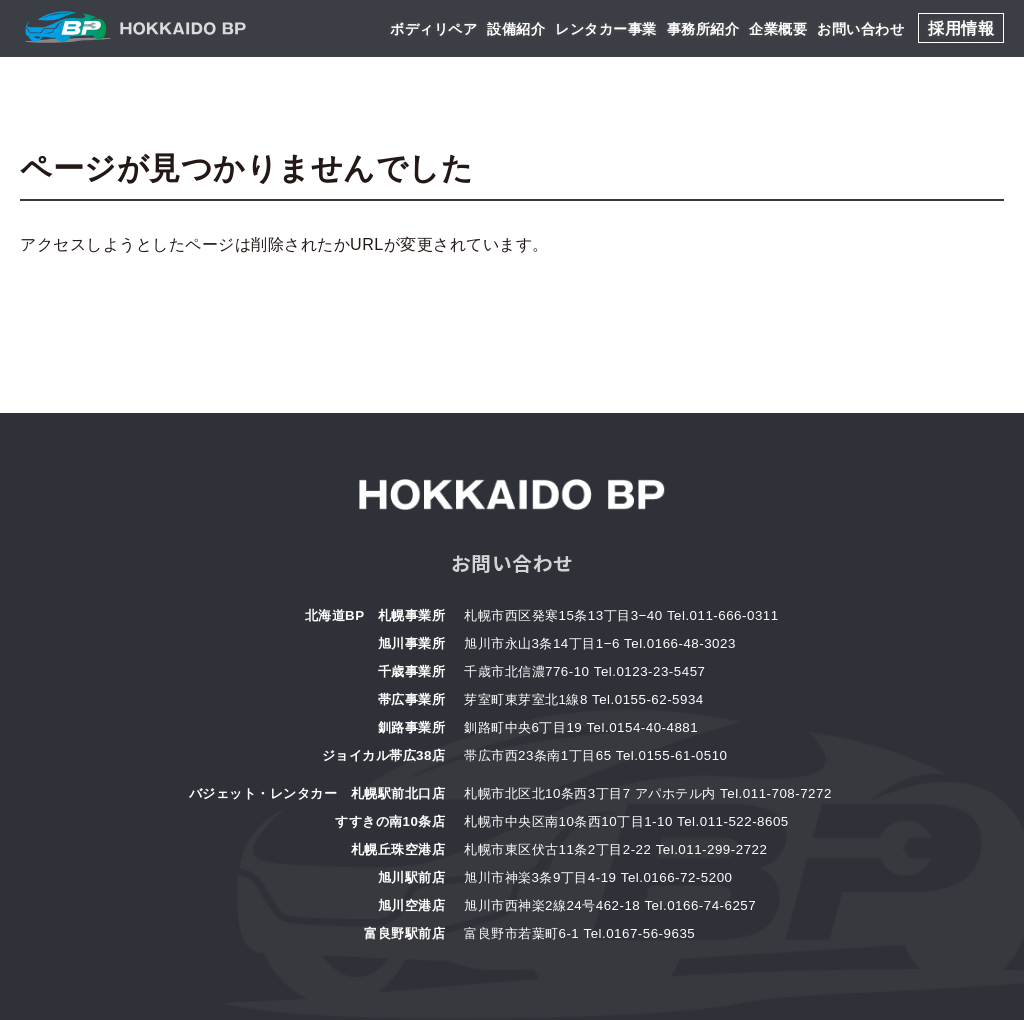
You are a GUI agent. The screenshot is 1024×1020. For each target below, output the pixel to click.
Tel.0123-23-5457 (650, 671)
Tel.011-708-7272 (776, 793)
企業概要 (778, 29)
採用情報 (961, 28)
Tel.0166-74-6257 (700, 905)
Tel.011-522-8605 (733, 821)
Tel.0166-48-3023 (680, 643)
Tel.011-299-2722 (712, 849)
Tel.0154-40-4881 (642, 727)
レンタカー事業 (606, 29)
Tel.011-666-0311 (723, 615)
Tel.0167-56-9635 (639, 933)
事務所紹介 (703, 29)
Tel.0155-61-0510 (672, 755)
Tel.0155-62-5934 (648, 699)
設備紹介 (516, 29)
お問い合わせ (860, 29)
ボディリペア (433, 29)
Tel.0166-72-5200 (677, 877)
